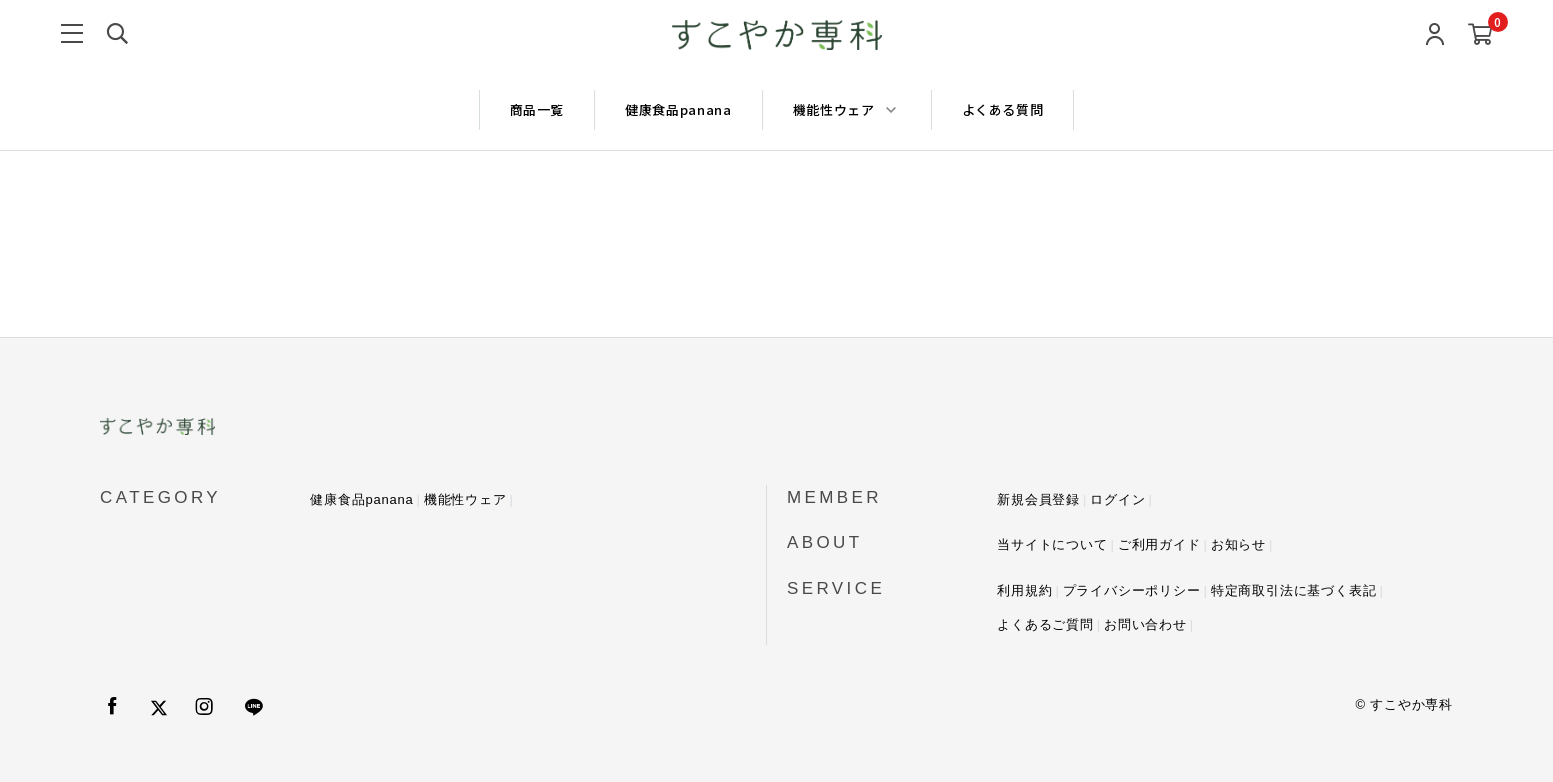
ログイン (1117, 499)
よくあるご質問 (1045, 624)
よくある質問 (1003, 109)
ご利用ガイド (1159, 544)
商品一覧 (537, 109)
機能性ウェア (465, 499)
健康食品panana (678, 109)
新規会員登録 (1038, 499)
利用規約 (1024, 590)
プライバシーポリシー (1132, 590)
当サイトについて (1052, 544)
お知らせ (1238, 544)
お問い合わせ (1145, 624)
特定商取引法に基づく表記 (1294, 590)
